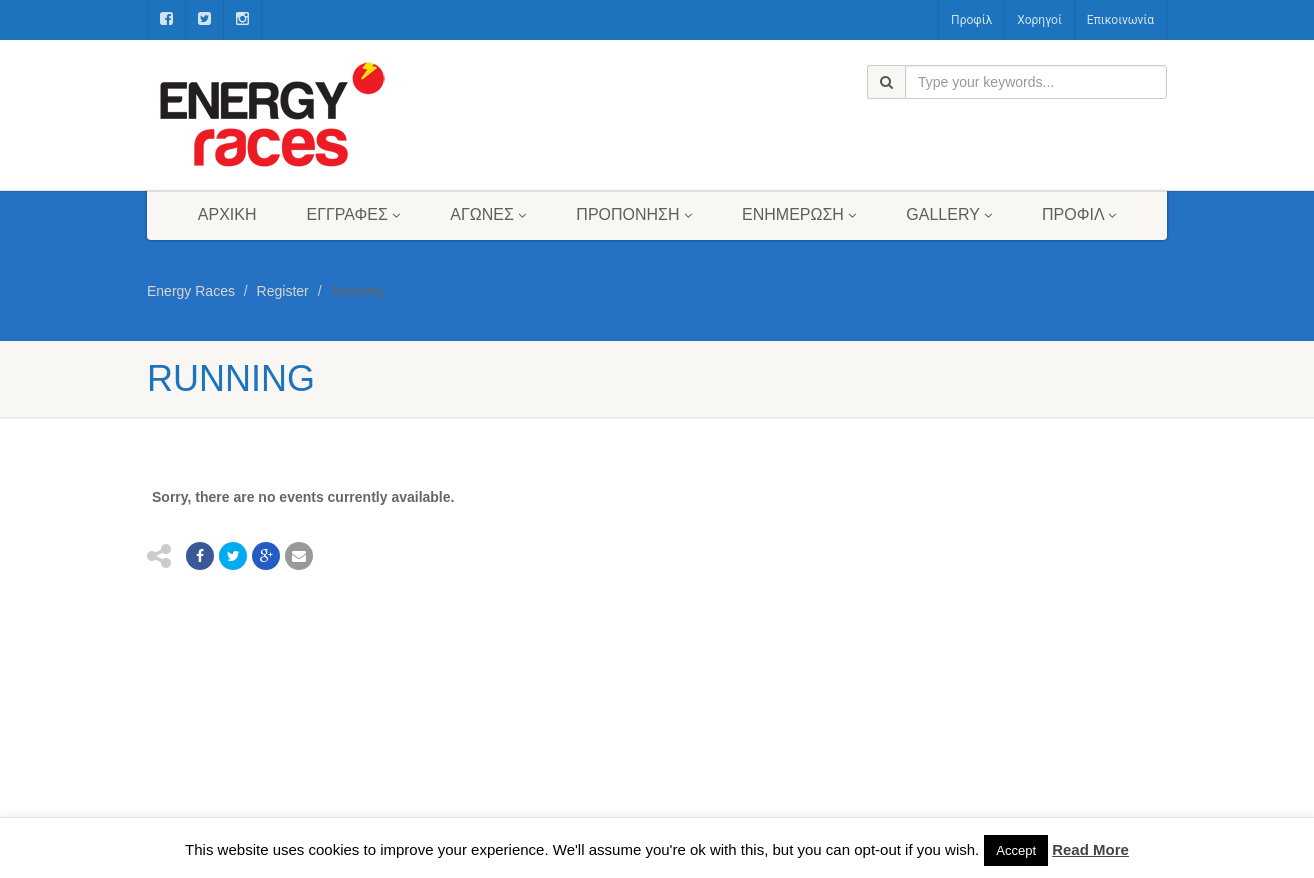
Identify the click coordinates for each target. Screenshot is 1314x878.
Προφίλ (971, 20)
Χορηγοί (1039, 20)
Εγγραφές (354, 214)
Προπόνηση (634, 214)
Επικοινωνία (1120, 20)
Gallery (949, 214)
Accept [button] (1016, 850)
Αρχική (227, 214)
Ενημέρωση (799, 214)
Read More (1090, 849)
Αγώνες (488, 214)
